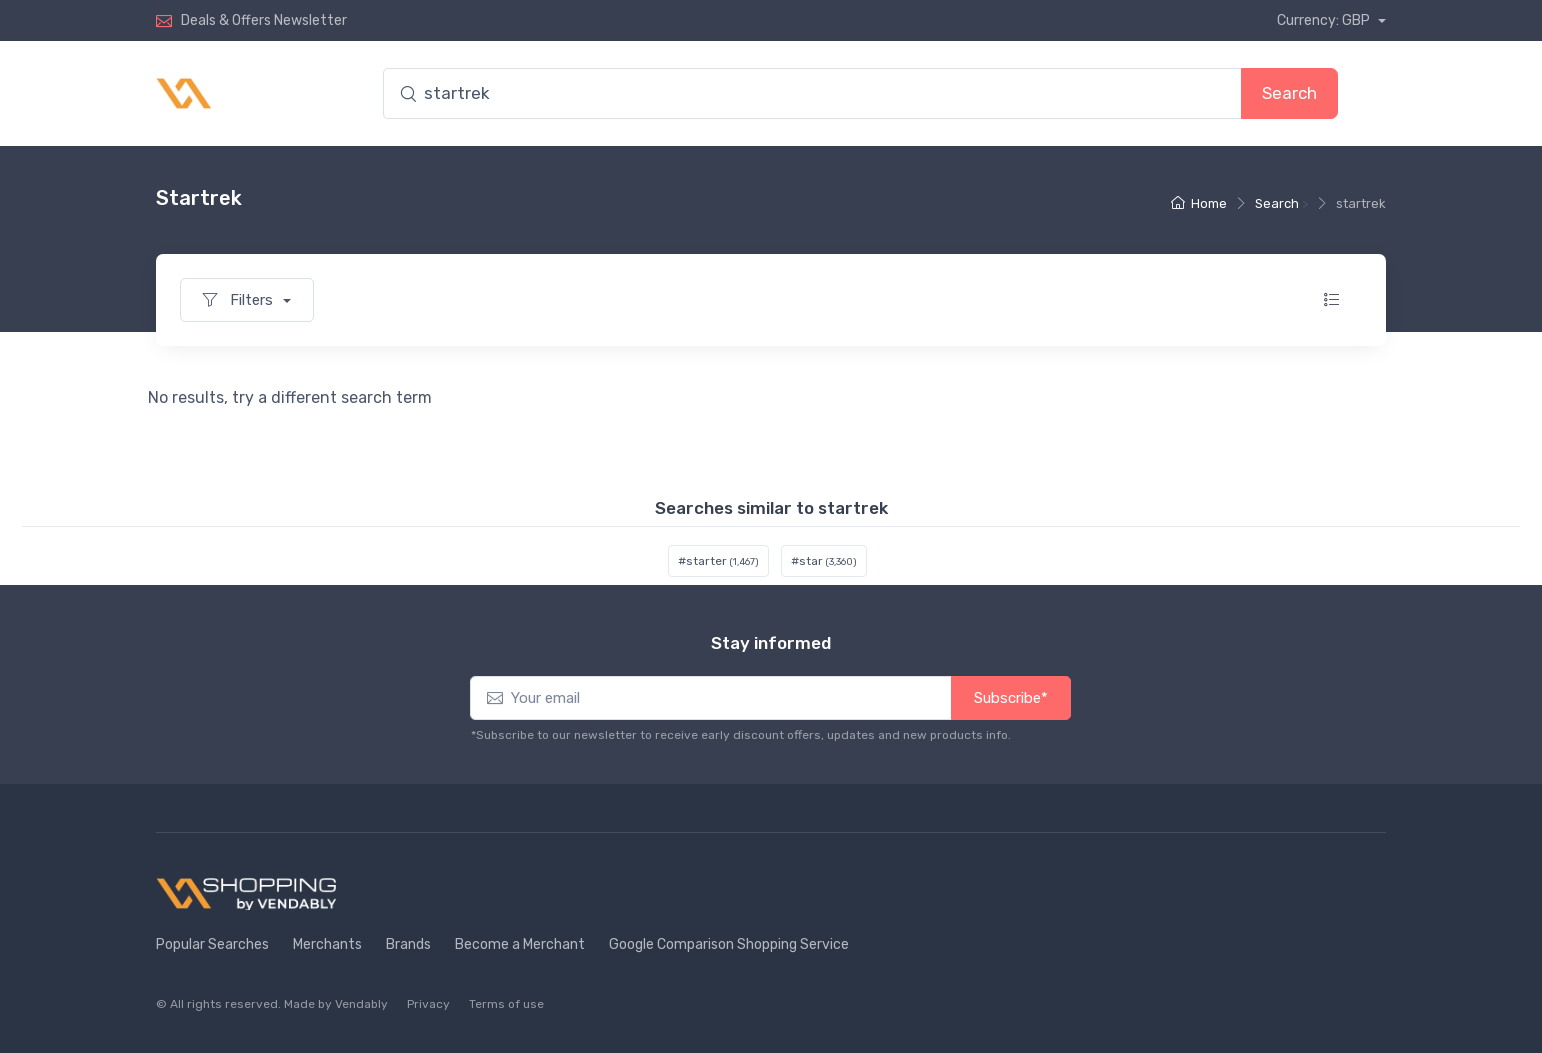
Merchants (327, 944)
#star (824, 561)
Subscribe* (1011, 698)
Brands (408, 944)
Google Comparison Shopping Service (729, 944)
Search (1289, 93)
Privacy (428, 1004)
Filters (240, 300)
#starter (718, 561)
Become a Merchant (520, 944)
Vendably (361, 1004)
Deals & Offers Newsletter (264, 20)
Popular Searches (212, 944)
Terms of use (506, 1004)
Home (1199, 203)
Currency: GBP (1325, 20)
